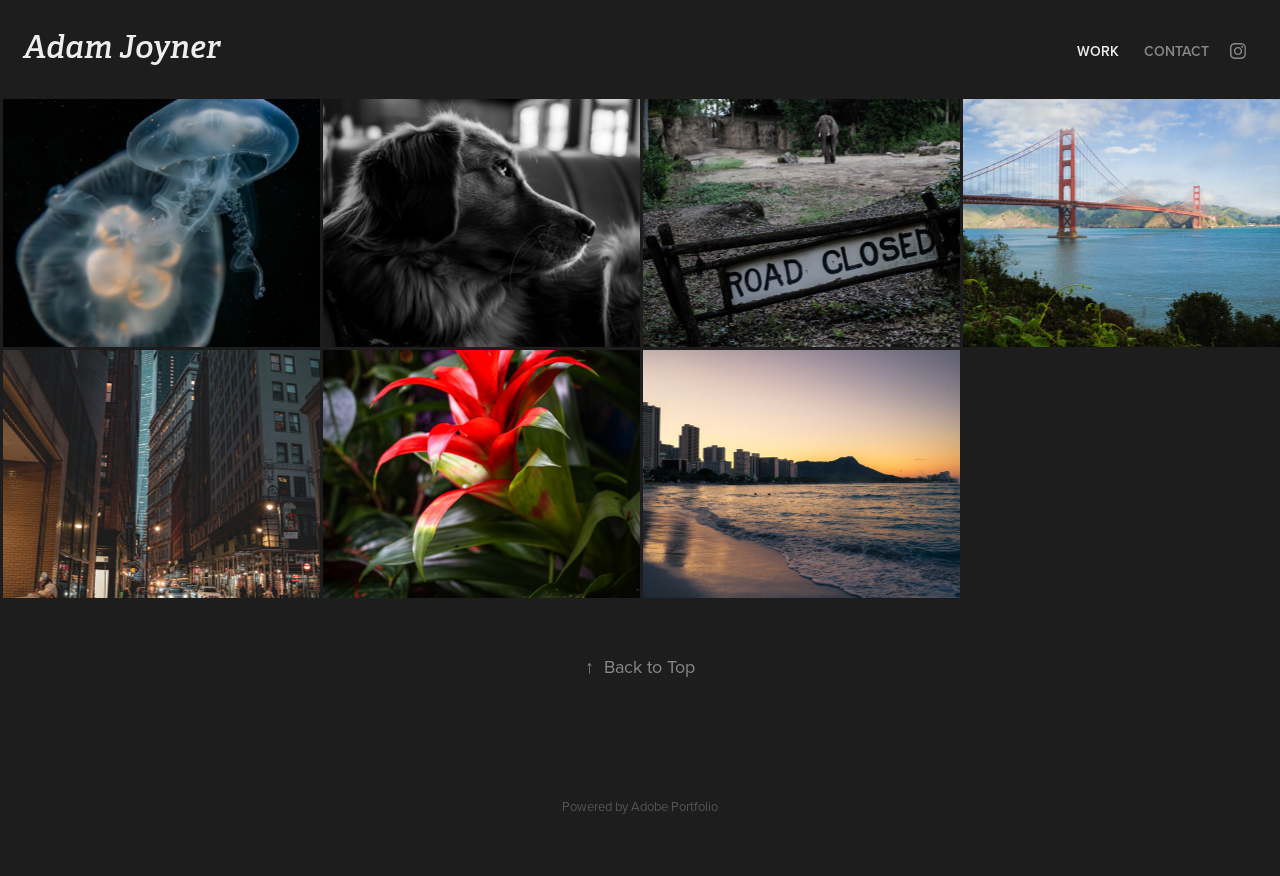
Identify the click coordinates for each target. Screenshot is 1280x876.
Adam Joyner (121, 47)
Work (1098, 51)
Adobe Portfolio (674, 806)
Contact (1176, 51)
